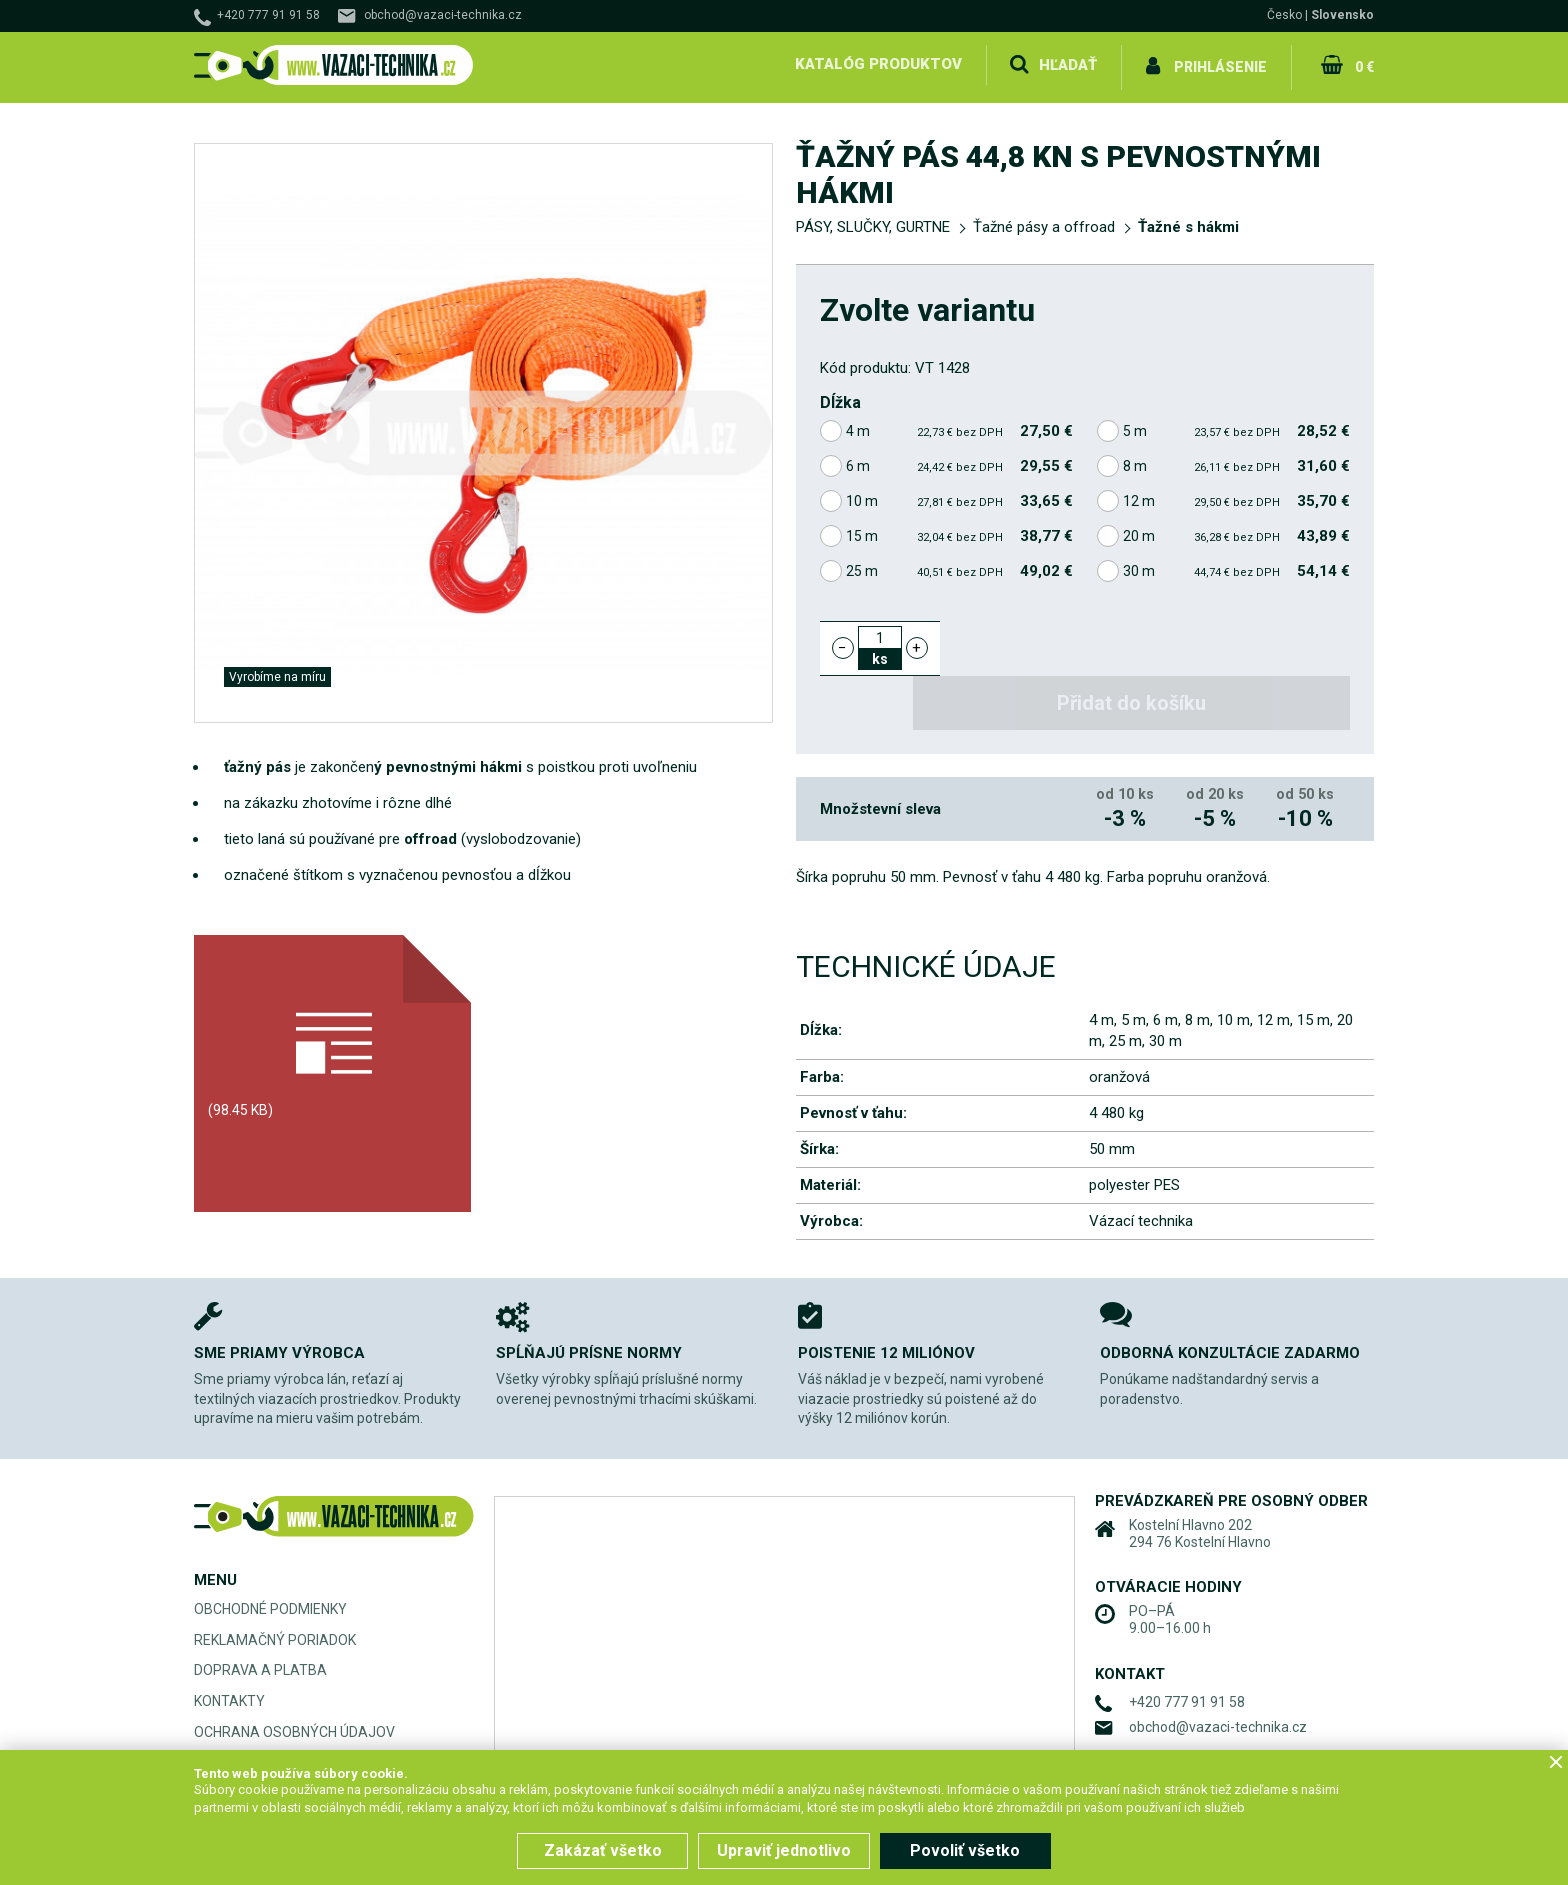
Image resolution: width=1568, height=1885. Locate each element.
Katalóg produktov (877, 64)
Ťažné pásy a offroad (1044, 222)
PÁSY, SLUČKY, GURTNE (873, 222)
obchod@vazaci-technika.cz (443, 15)
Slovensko (1342, 15)
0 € (1363, 64)
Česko (1284, 15)
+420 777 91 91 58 (268, 15)
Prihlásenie (1220, 64)
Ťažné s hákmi (1188, 222)
